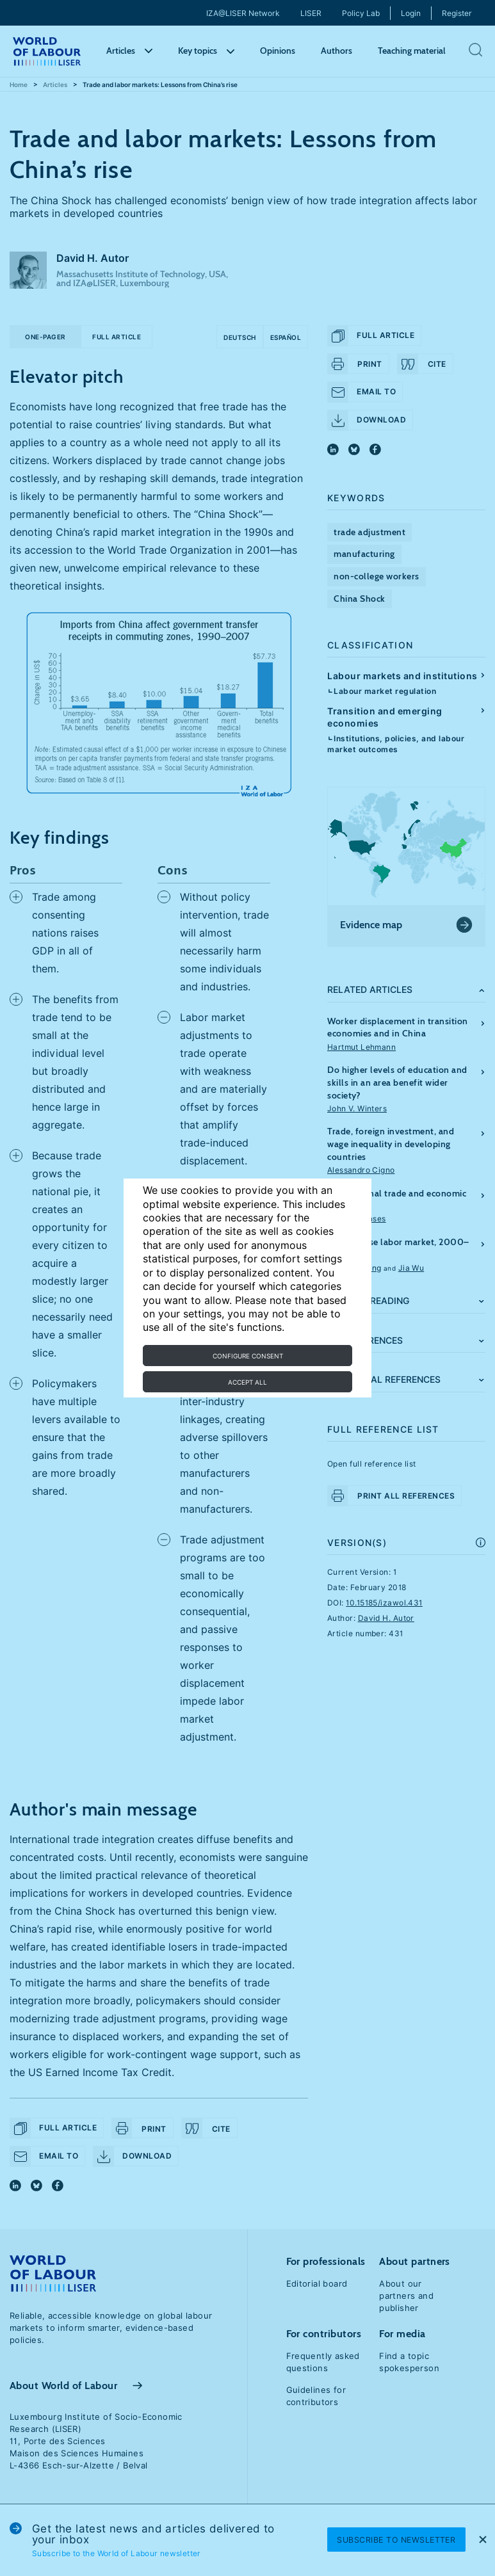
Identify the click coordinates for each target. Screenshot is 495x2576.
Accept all (247, 1382)
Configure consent (248, 1356)
